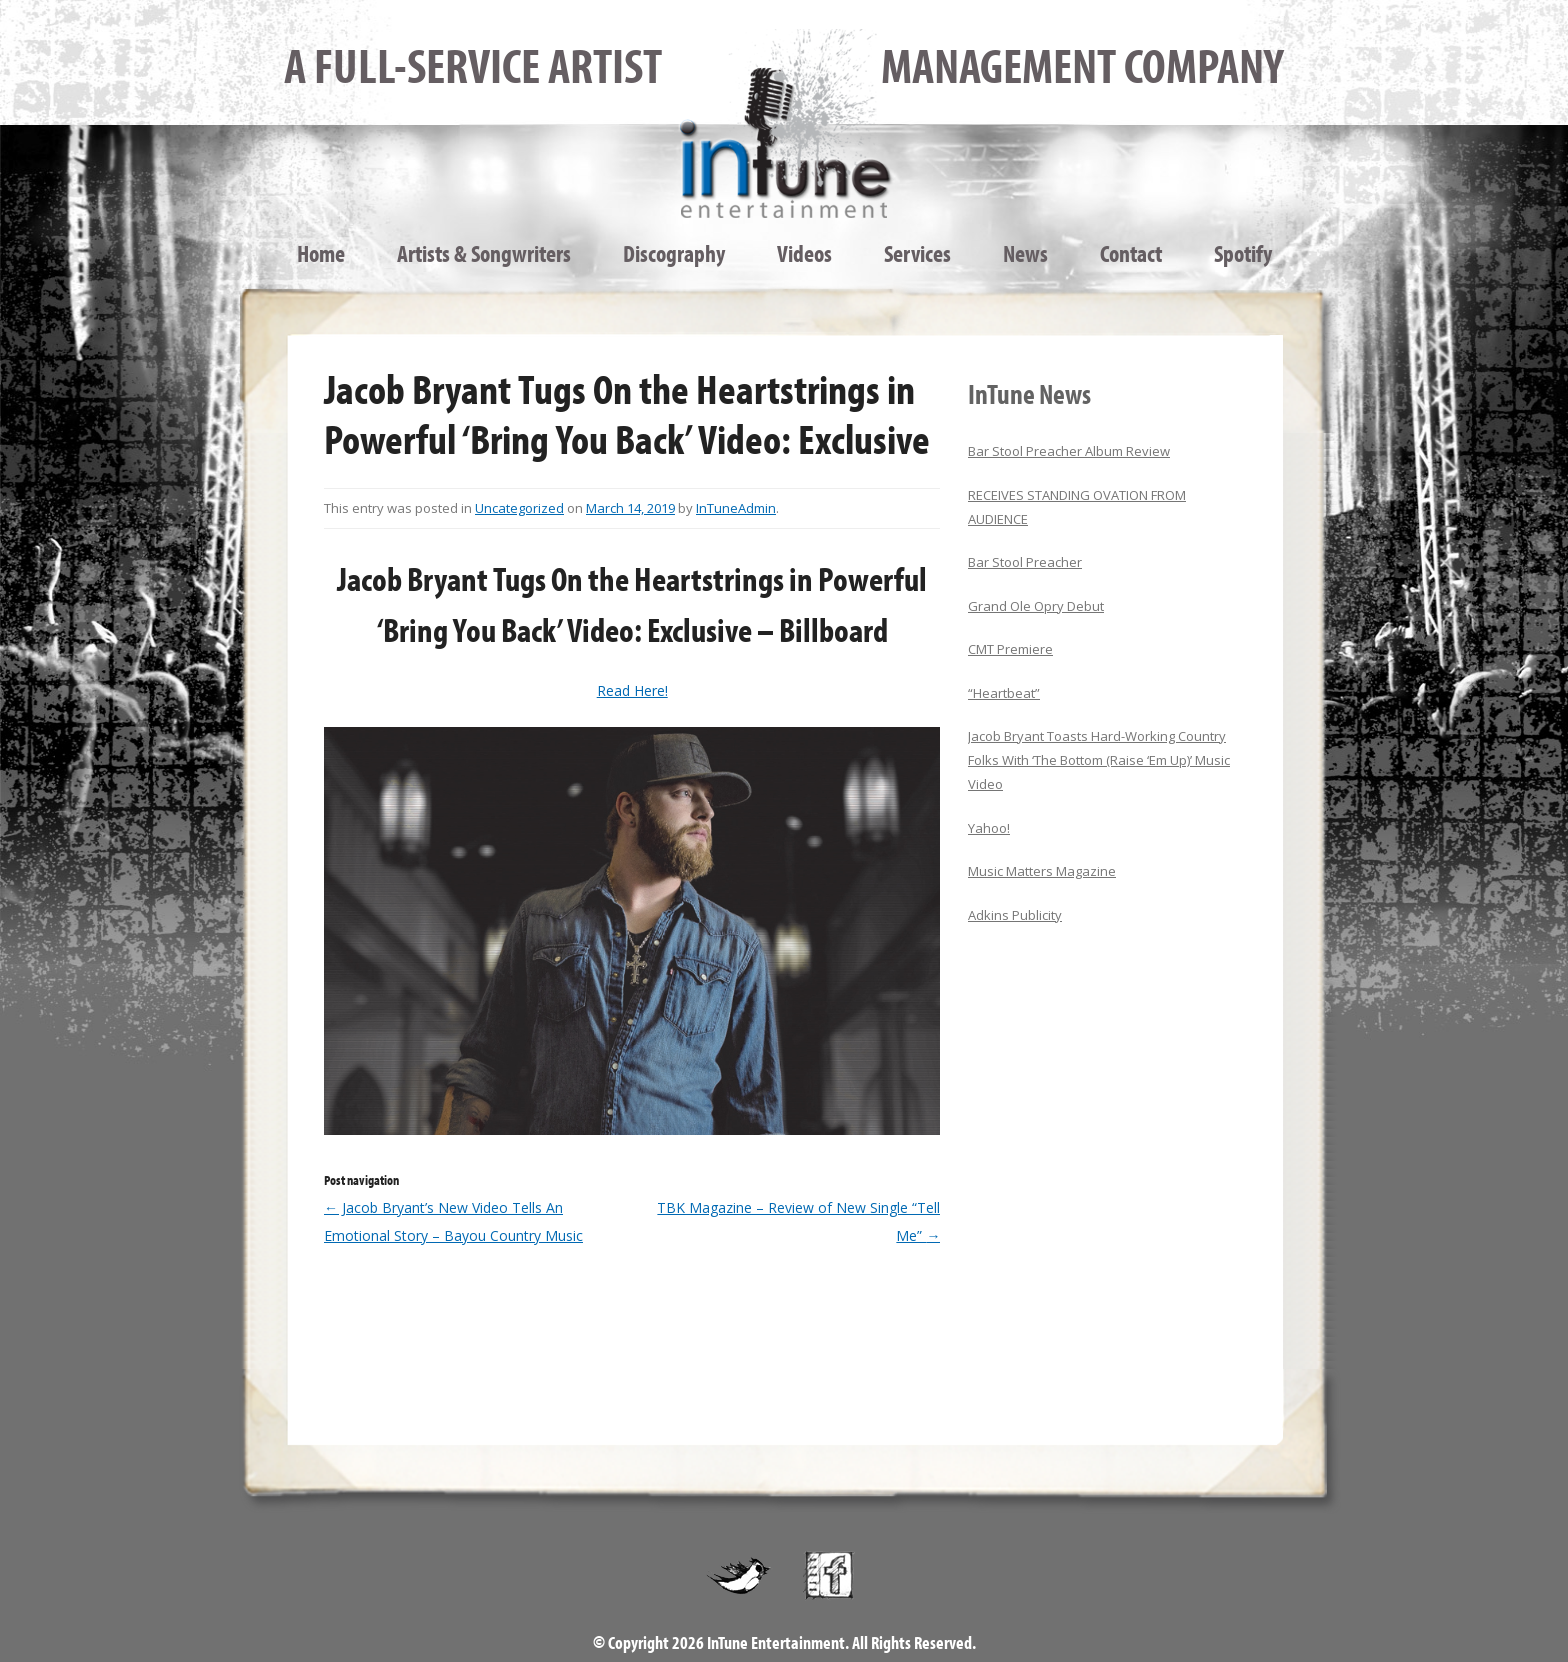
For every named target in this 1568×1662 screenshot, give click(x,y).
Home (321, 253)
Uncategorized (519, 508)
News (1025, 253)
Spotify (1243, 253)
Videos (804, 253)
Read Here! (632, 690)
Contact (1131, 253)
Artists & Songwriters (484, 253)
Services (917, 253)
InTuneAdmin (736, 508)
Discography (674, 253)
